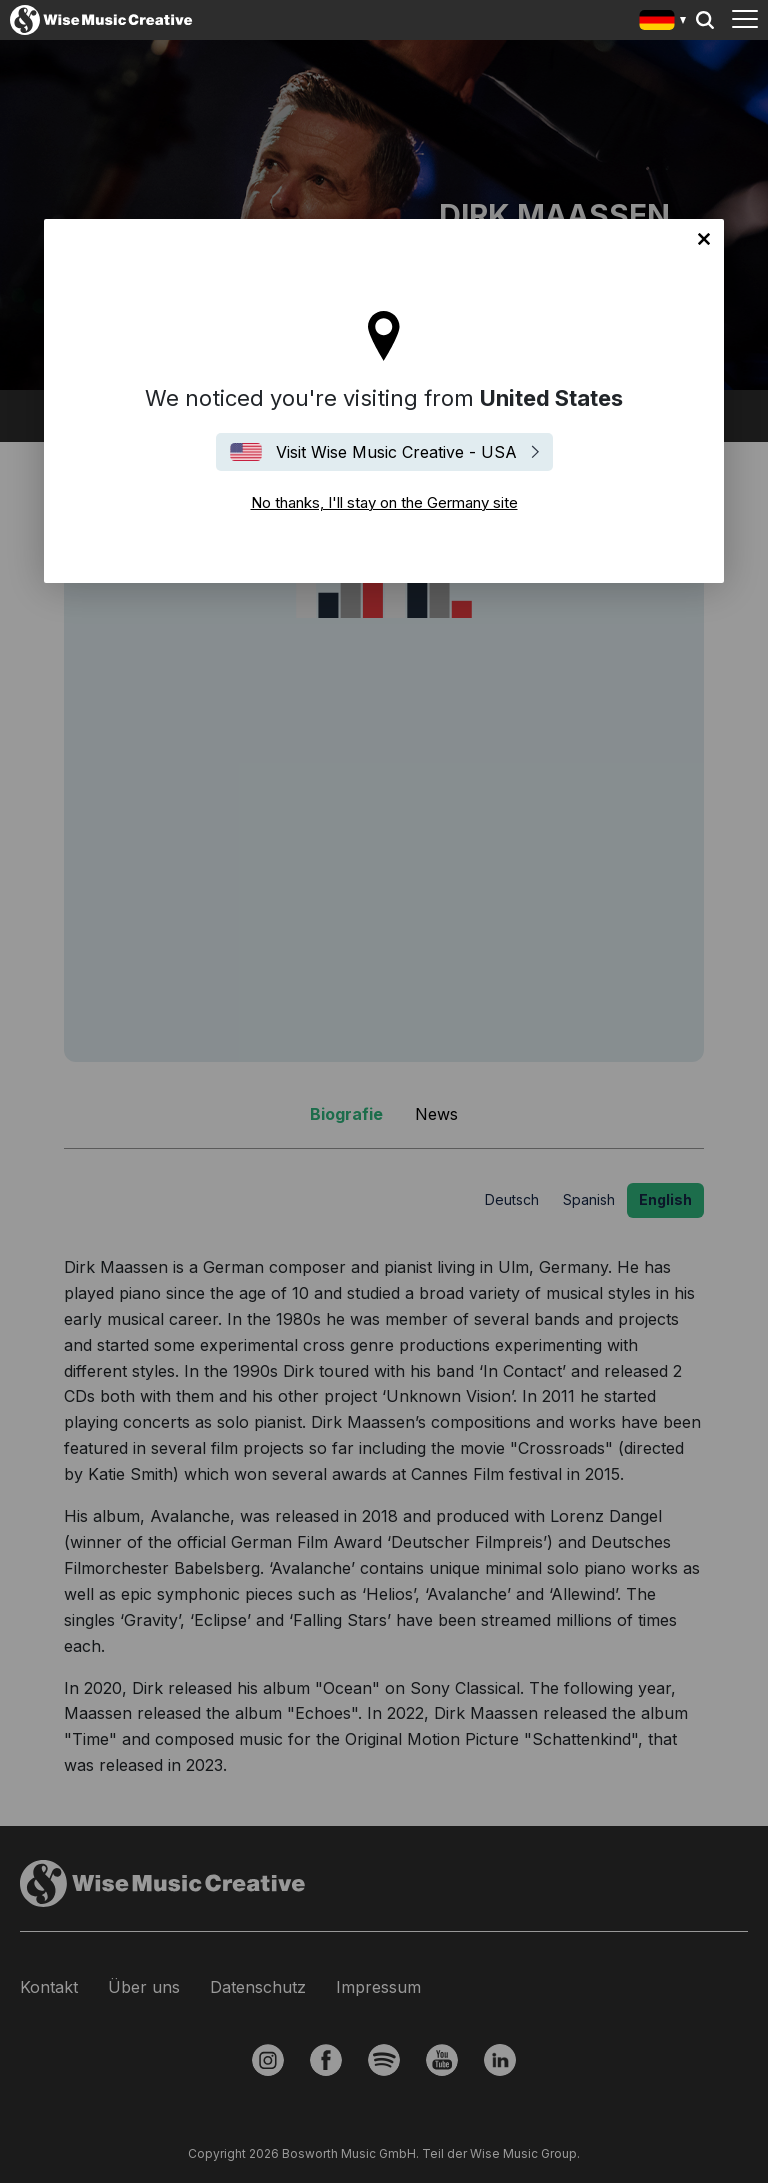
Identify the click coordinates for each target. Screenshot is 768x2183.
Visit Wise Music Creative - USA (396, 452)
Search (705, 20)
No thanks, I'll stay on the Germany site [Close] (704, 239)
